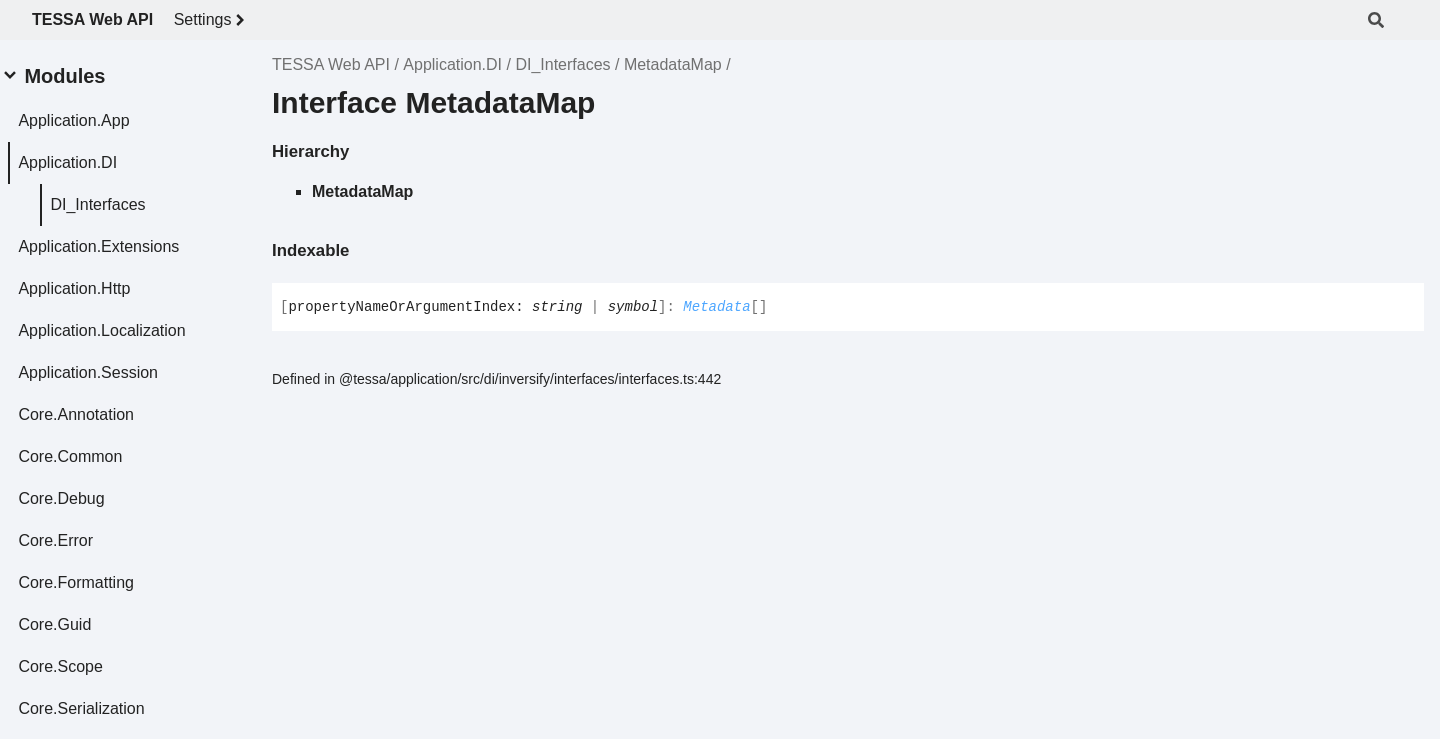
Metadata (716, 307)
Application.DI (452, 64)
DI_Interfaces (562, 64)
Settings (213, 20)
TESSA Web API (92, 19)
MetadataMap (673, 64)
